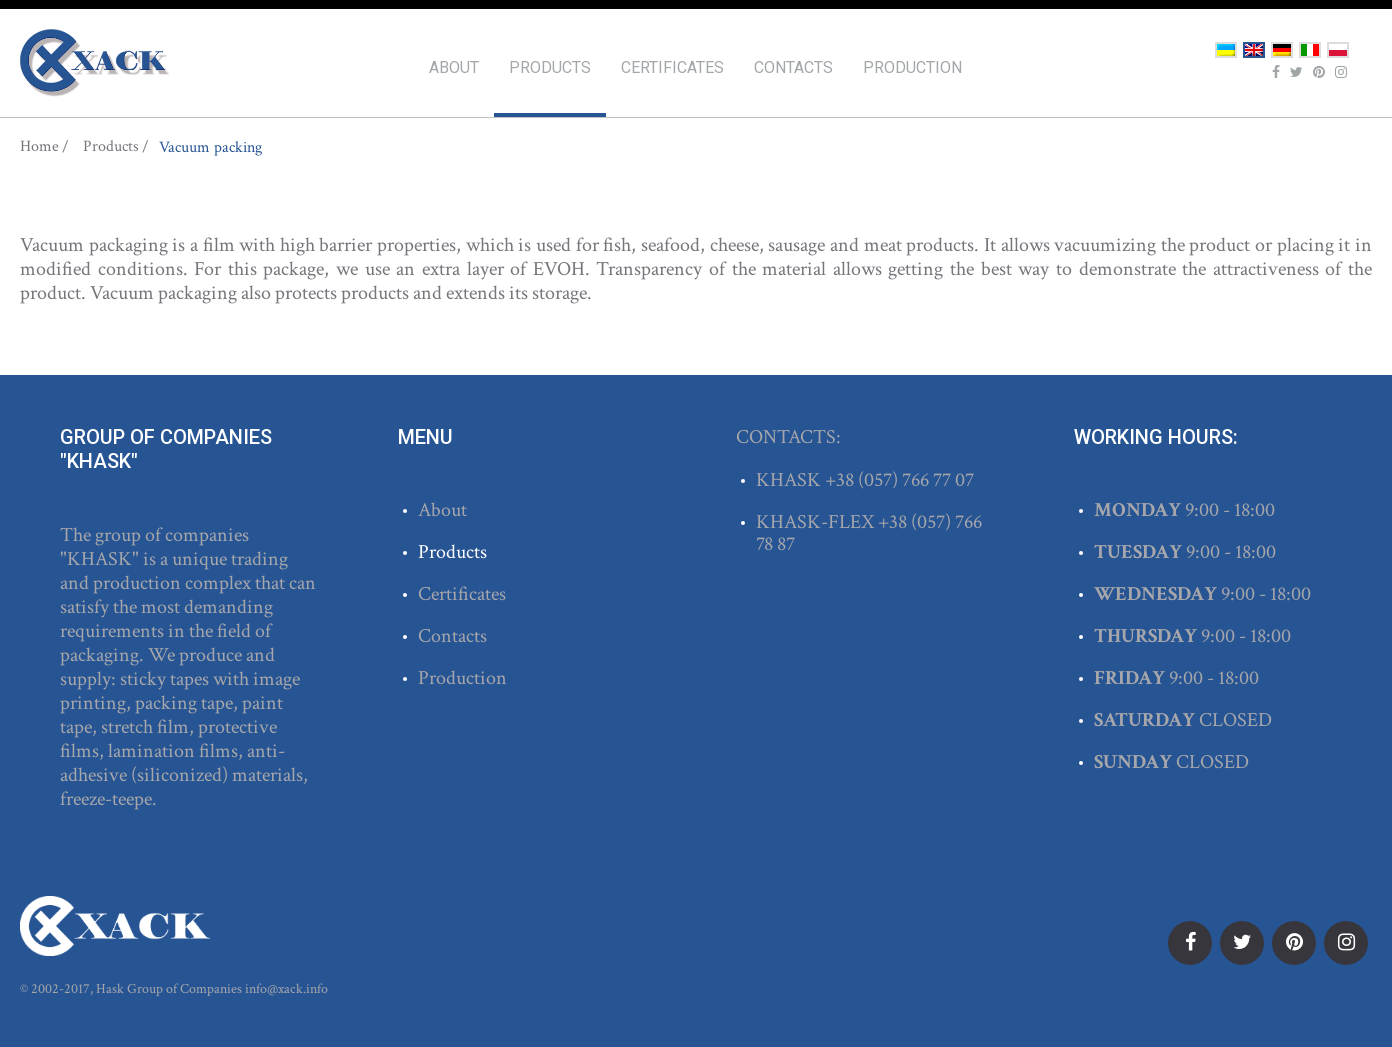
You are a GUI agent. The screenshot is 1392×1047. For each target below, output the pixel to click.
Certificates (672, 67)
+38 (841, 480)
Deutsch (1282, 50)
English (1254, 50)
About (454, 67)
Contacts (793, 67)
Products (550, 67)
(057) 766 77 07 (916, 480)
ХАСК (95, 63)
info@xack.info (286, 989)
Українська (1226, 50)
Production (912, 67)
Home (39, 147)
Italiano (1310, 50)
